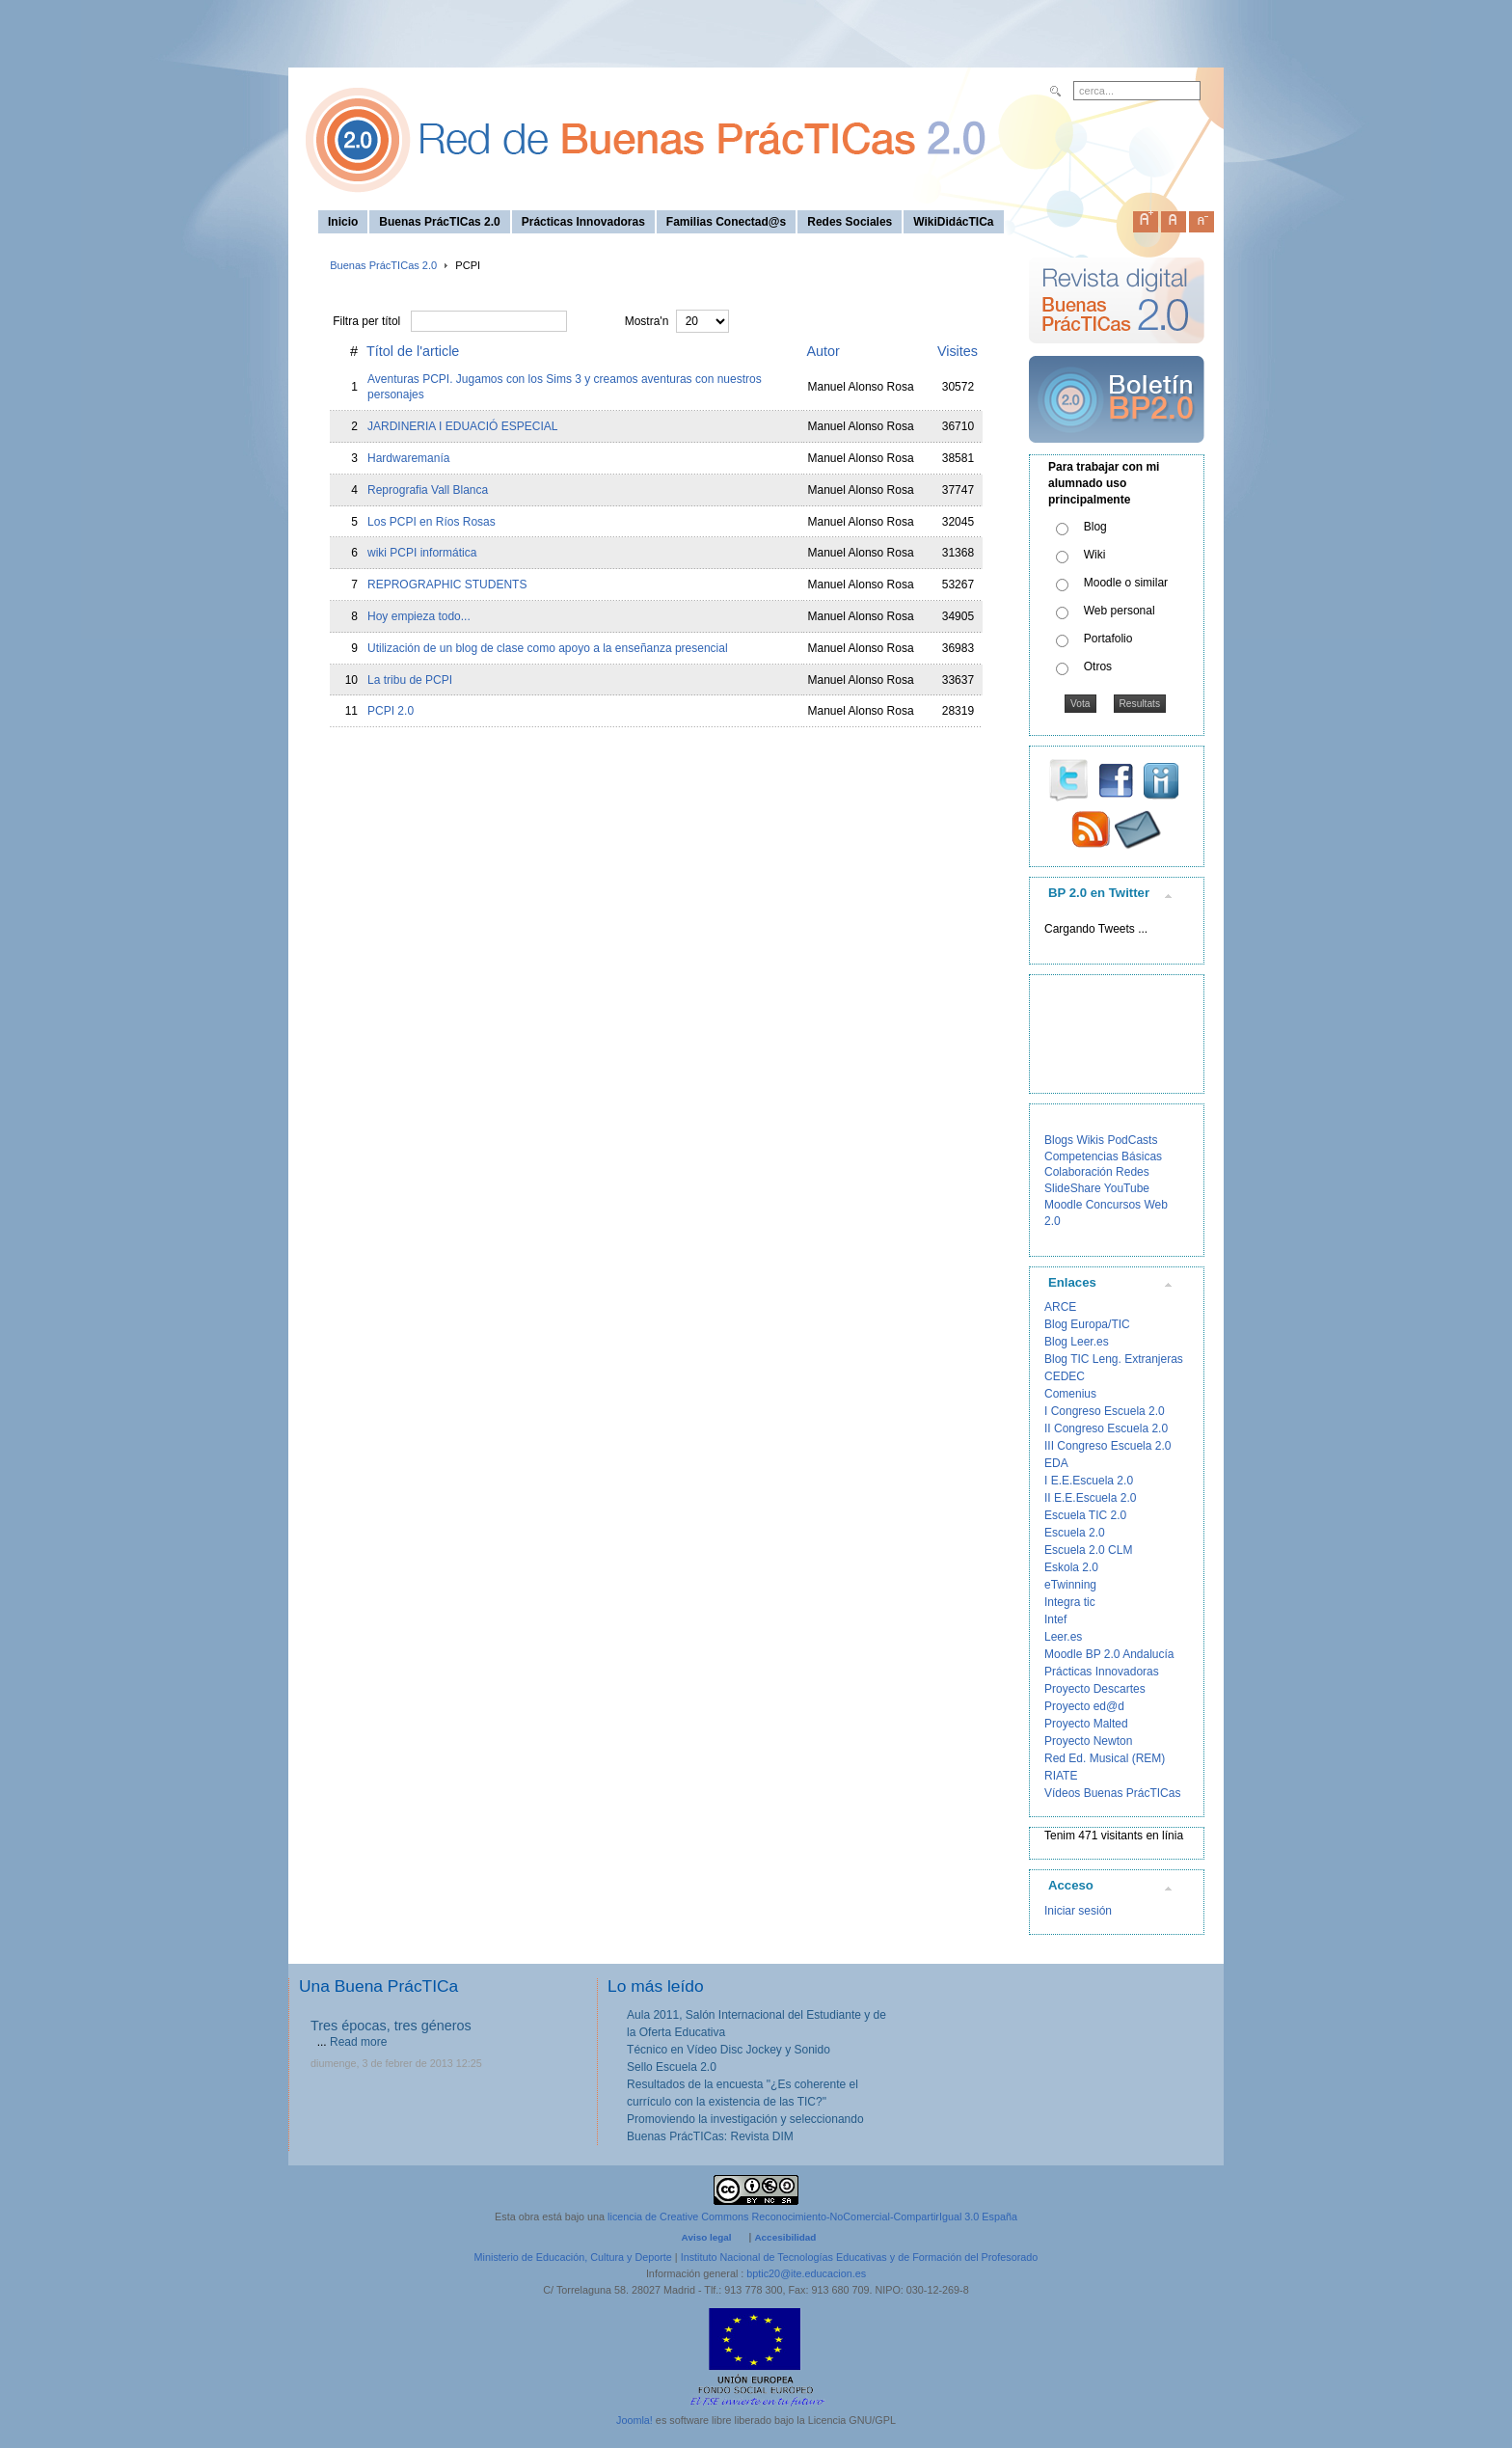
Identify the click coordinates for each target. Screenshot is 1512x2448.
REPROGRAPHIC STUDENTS (446, 584)
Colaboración (1078, 1172)
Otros (1098, 666)
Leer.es (1063, 1637)
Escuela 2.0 (1074, 1532)
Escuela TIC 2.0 (1085, 1515)
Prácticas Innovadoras (1101, 1671)
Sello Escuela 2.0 (671, 2067)
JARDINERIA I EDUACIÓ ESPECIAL (462, 426)
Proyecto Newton (1088, 1741)
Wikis (1090, 1140)
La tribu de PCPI (409, 680)
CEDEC (1064, 1376)
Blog (1095, 526)
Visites (957, 351)
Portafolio (1108, 638)
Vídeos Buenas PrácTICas (1112, 1793)
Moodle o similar (1126, 582)
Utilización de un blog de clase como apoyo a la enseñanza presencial (547, 648)
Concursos (1113, 1204)
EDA (1056, 1463)
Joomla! (634, 2420)
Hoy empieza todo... (419, 616)
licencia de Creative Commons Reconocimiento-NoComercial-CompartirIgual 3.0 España (812, 2216)
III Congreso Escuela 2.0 (1107, 1446)
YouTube (1126, 1188)
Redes (1132, 1172)
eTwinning (1070, 1584)
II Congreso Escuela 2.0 (1106, 1428)
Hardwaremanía (408, 458)
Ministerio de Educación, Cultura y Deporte (573, 2257)
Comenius (1070, 1394)
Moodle (1063, 1204)
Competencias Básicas (1103, 1156)
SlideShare (1072, 1188)
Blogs (1058, 1140)
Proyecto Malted (1086, 1723)
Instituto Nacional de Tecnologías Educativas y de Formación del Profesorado (860, 2257)
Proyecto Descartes (1095, 1689)
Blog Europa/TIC (1087, 1324)
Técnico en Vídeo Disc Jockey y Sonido (728, 2049)
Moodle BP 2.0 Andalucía (1109, 1654)
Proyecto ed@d (1084, 1706)
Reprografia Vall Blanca (427, 490)
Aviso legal (707, 2237)
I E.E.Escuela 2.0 (1088, 1480)
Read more (358, 2042)
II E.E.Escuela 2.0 (1090, 1498)
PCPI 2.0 (390, 711)
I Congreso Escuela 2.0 (1104, 1411)
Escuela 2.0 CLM (1088, 1550)
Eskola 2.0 (1071, 1567)
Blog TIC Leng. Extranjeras (1113, 1359)
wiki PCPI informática (421, 552)
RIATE (1060, 1775)
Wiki (1095, 554)
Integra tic (1069, 1602)
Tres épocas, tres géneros (391, 2025)
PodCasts (1132, 1140)
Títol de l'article (412, 351)
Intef (1055, 1619)
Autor (823, 351)
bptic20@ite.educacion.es (806, 2273)
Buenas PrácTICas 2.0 (383, 265)
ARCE (1060, 1307)
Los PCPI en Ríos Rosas (431, 522)
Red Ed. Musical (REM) (1104, 1758)
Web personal (1119, 610)
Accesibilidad (785, 2237)
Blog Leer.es (1076, 1341)
